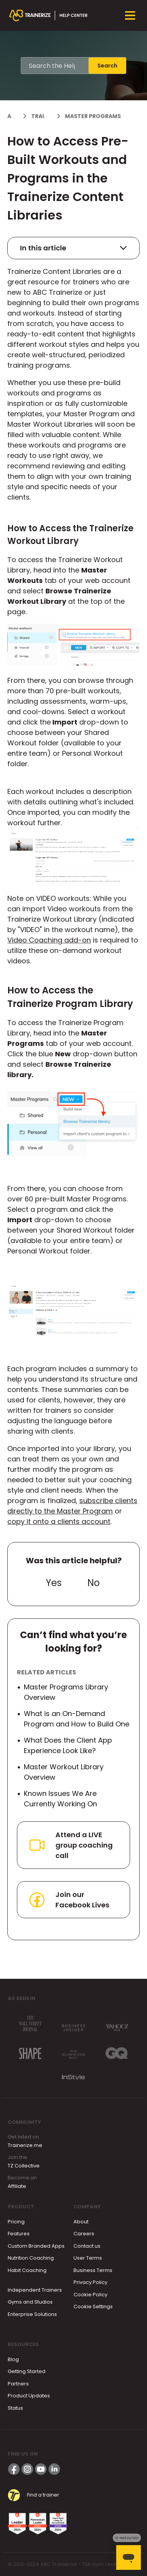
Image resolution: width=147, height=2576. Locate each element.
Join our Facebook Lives (68, 1900)
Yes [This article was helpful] (54, 1582)
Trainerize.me (25, 2145)
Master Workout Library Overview (64, 1772)
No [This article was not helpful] (93, 1582)
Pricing (16, 2221)
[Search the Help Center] (55, 65)
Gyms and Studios (30, 2302)
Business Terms (93, 2270)
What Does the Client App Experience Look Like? (68, 1745)
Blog (13, 2359)
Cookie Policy (90, 2294)
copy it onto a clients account (58, 1521)
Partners (18, 2383)
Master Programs (93, 116)
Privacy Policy (90, 2282)
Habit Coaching (27, 2270)
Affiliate (17, 2186)
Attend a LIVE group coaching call (70, 1845)
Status (15, 2408)
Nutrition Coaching (31, 2258)
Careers (84, 2233)
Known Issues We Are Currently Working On (60, 1799)
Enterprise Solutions (32, 2314)
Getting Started (26, 2371)
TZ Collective (24, 2165)
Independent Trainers (35, 2290)
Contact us (87, 2246)
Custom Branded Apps (36, 2246)
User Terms (88, 2258)
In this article (73, 248)
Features (19, 2233)
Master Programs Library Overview (66, 1692)
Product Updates (29, 2395)
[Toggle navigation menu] (130, 15)
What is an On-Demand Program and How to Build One (76, 1719)
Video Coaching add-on (49, 940)
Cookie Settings (93, 2306)
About (81, 2221)
